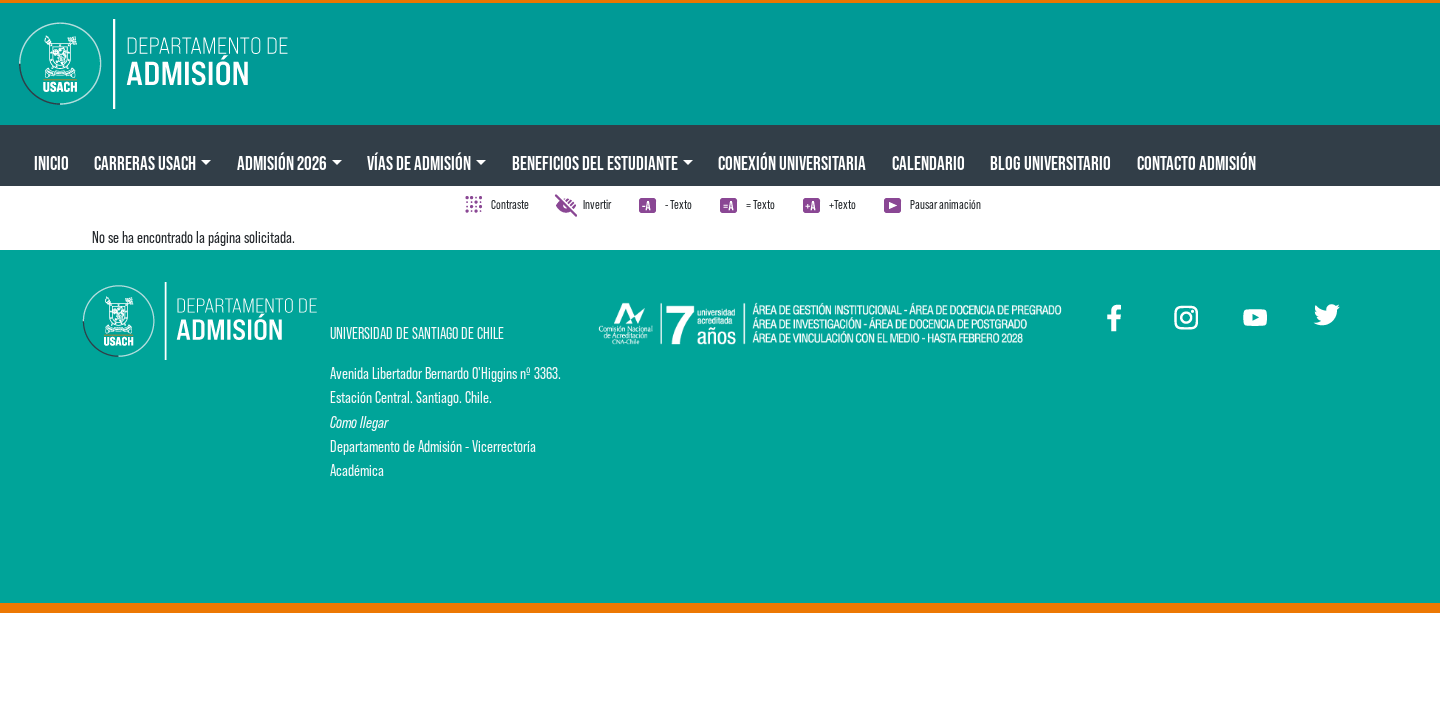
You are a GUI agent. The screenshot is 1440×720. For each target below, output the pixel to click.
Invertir (597, 204)
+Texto (842, 204)
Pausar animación (945, 204)
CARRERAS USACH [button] (145, 163)
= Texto (760, 204)
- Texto (678, 204)
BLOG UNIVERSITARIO (1050, 163)
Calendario (928, 163)
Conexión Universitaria (792, 163)
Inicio (51, 163)
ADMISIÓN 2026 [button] (282, 163)
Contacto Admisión (1196, 163)
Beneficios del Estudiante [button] (595, 163)
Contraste (510, 204)
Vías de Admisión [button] (419, 163)
